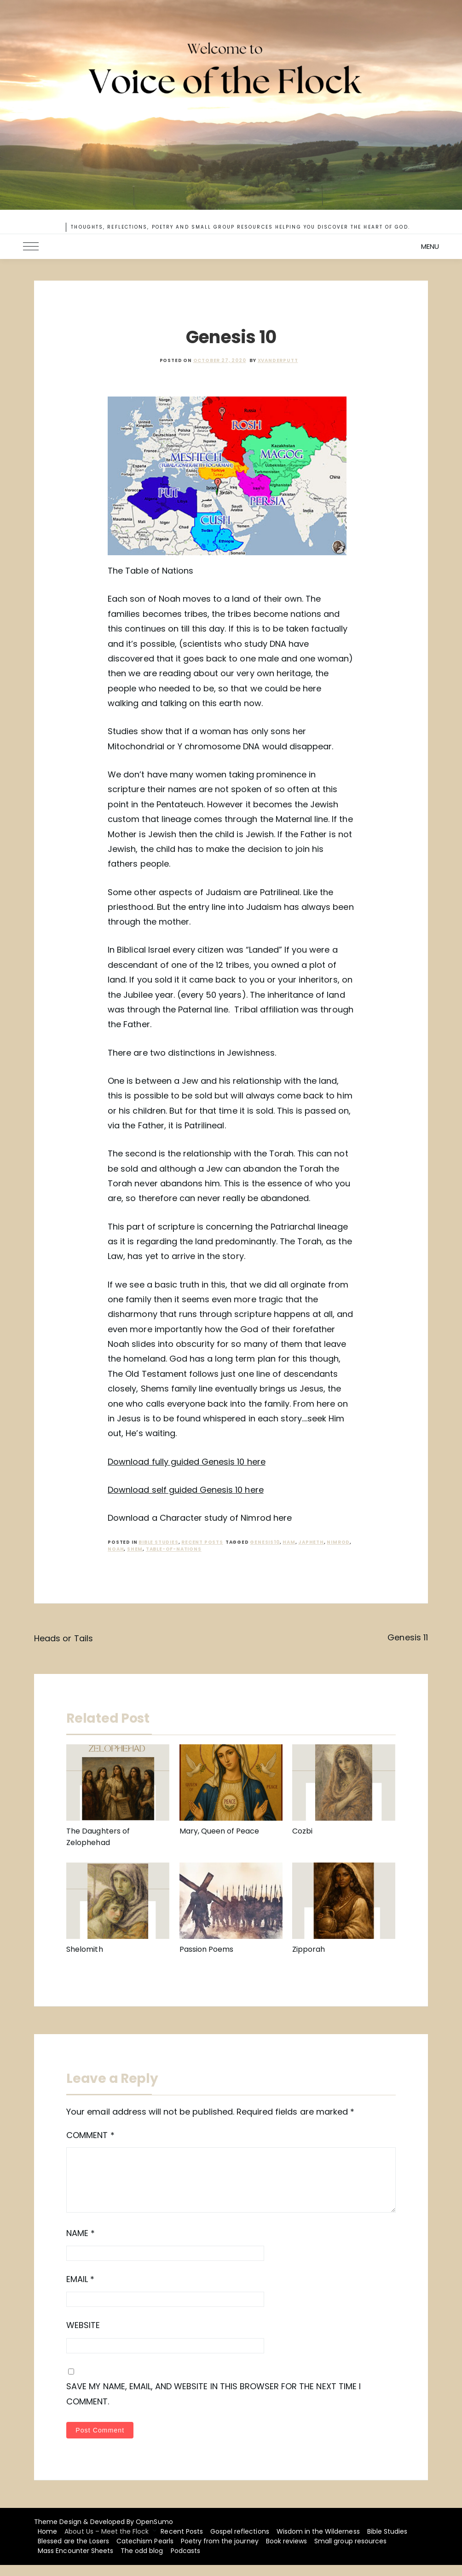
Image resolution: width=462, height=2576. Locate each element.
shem (135, 1549)
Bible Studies (158, 1542)
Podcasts (185, 2561)
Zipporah (308, 1949)
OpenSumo (154, 2532)
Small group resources (350, 2552)
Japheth (311, 1542)
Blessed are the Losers (73, 2552)
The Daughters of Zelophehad (98, 1837)
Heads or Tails (63, 1638)
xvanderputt (278, 360)
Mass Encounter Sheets (75, 2561)
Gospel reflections (239, 2542)
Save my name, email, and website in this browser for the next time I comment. (213, 2405)
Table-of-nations (174, 1549)
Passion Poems (206, 1949)
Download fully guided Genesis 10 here (186, 1461)
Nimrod (338, 1542)
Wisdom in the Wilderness (318, 2542)
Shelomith (84, 1949)
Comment (90, 2135)
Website (83, 2336)
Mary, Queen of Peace (219, 1831)
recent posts (202, 1542)
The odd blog (142, 2561)
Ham (289, 1542)
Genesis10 (264, 1542)
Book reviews (286, 2552)
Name (80, 2244)
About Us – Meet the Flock (106, 2542)
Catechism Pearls (144, 2552)
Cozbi (302, 1831)
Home (47, 2542)
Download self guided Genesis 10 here (185, 1489)
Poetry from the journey (220, 2552)
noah (116, 1549)
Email (80, 2290)
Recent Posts (181, 2542)
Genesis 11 (407, 1637)
